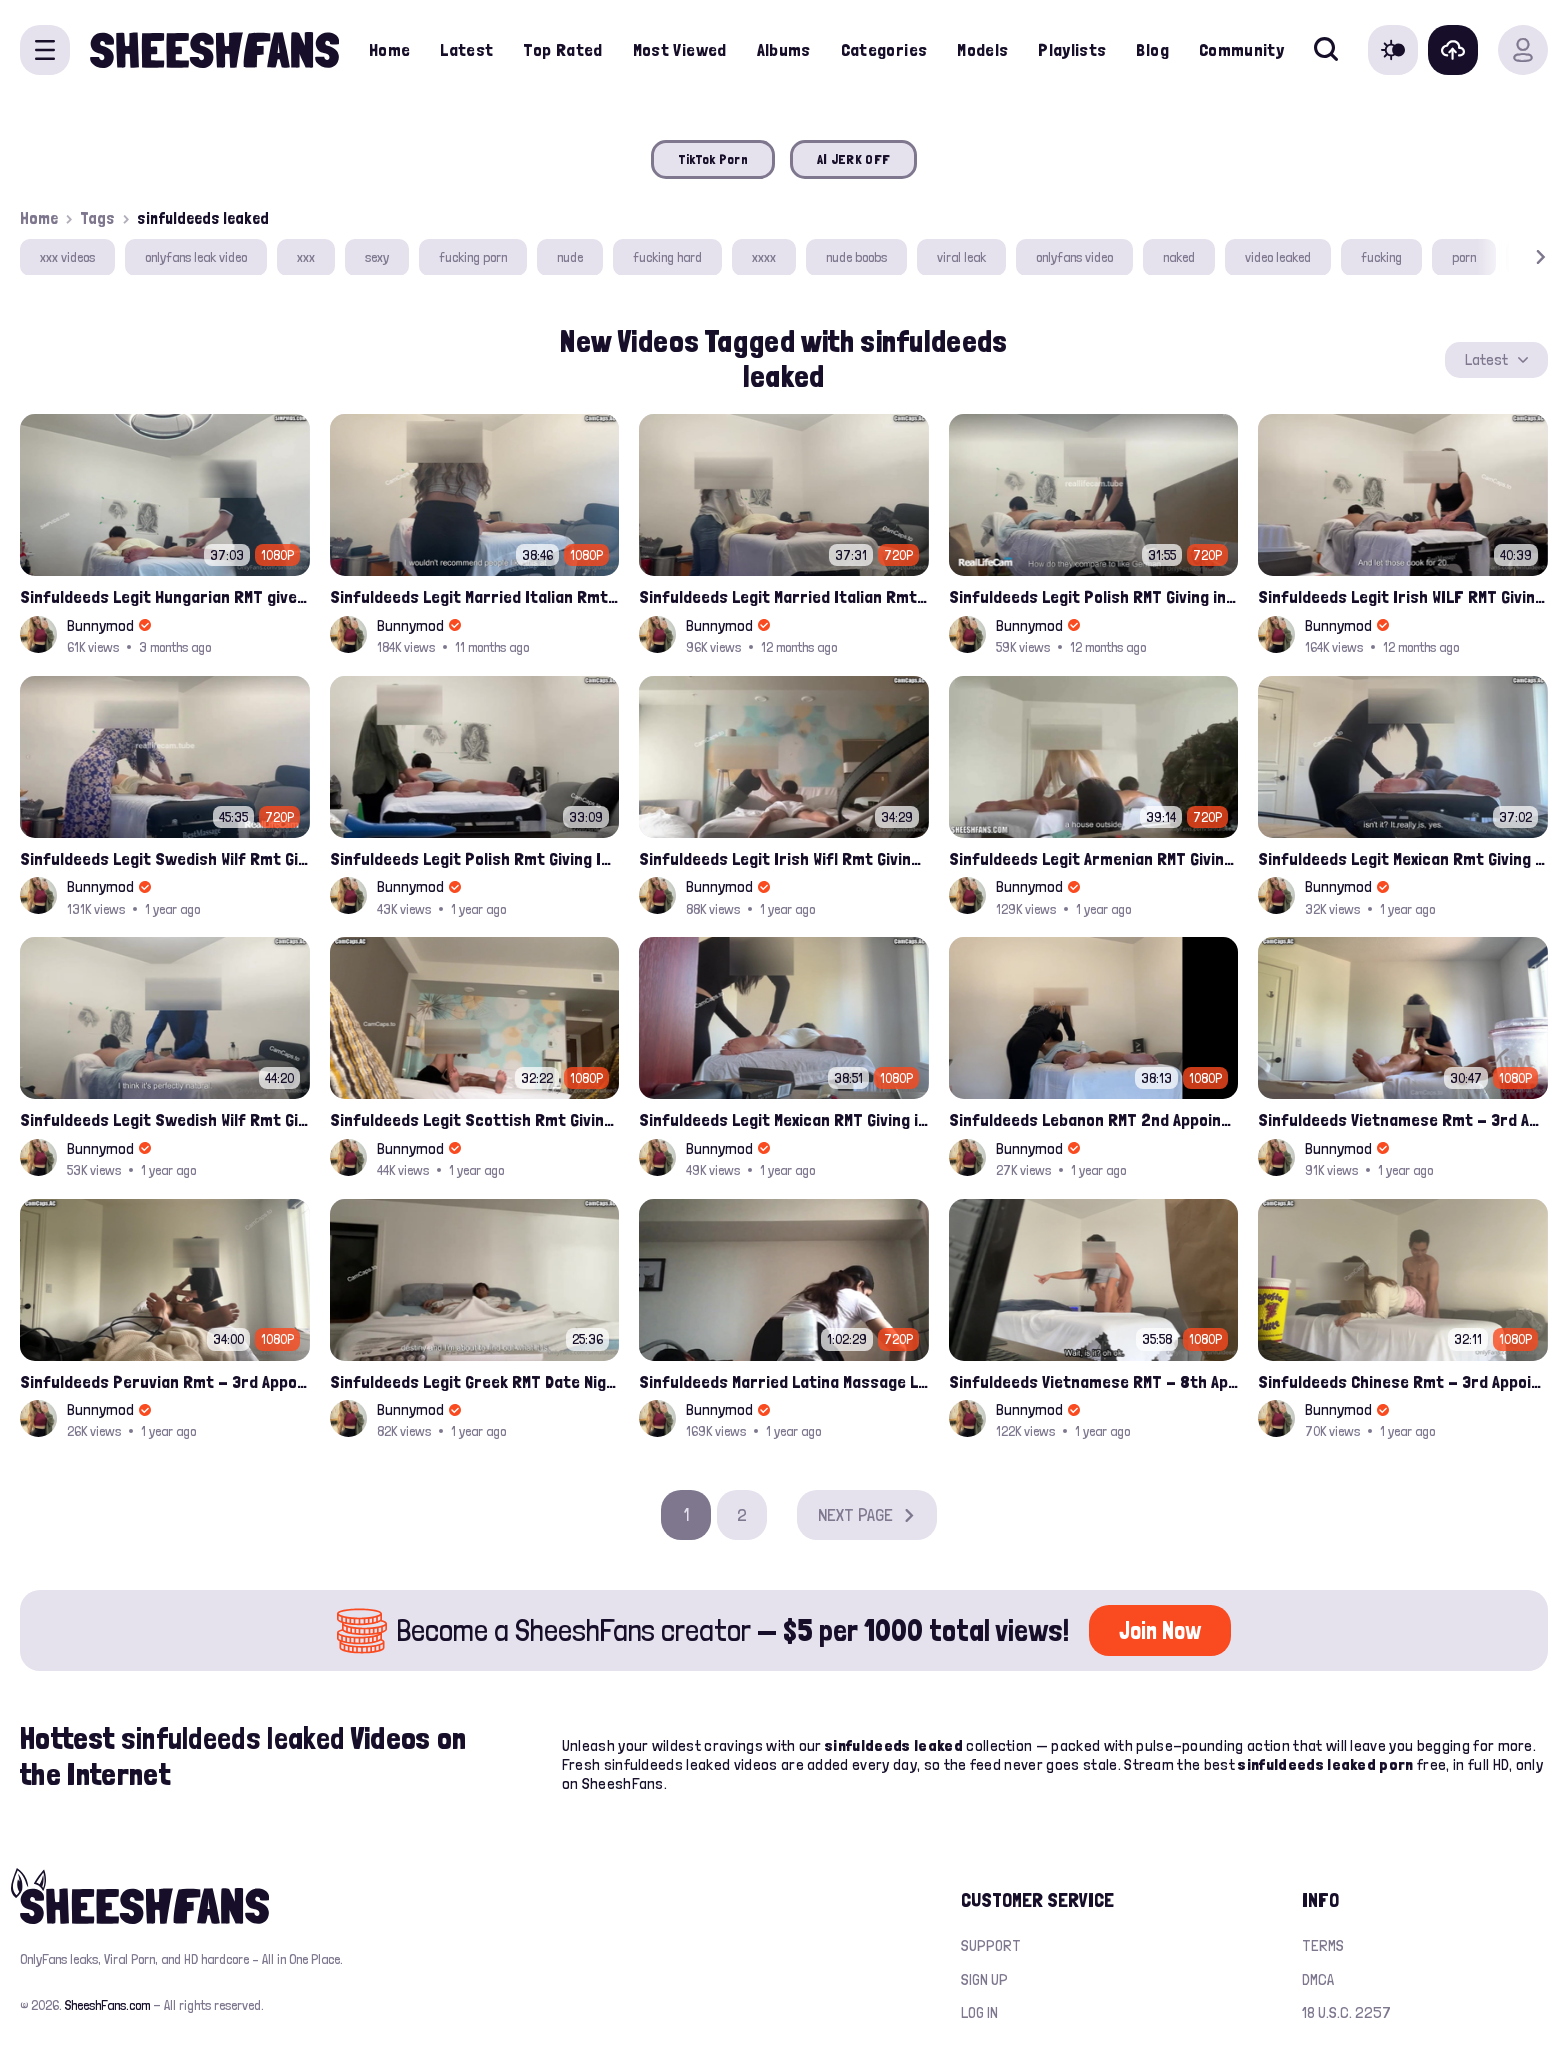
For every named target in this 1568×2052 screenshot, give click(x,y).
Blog (1152, 49)
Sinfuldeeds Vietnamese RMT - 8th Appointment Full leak (1094, 1381)
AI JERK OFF (853, 159)
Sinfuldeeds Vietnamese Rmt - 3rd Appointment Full (1403, 1119)
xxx (306, 257)
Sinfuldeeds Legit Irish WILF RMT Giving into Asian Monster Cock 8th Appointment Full (1403, 596)
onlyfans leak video (196, 257)
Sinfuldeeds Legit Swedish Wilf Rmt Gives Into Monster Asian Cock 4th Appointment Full (165, 1119)
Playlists (1072, 49)
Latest (466, 49)
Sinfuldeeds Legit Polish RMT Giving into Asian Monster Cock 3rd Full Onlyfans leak (1094, 596)
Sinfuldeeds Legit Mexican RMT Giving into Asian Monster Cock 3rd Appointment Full (784, 1119)
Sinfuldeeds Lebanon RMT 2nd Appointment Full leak (1094, 1119)
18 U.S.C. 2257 (1346, 2012)
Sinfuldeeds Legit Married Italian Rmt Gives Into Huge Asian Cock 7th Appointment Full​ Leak (475, 596)
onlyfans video (1074, 257)
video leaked (1278, 257)
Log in (979, 2012)
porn (1464, 257)
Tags (97, 218)
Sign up (984, 1979)
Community (1241, 49)
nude (570, 257)
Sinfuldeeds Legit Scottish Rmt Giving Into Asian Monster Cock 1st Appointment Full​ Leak (475, 1119)
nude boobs (856, 257)
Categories (884, 49)
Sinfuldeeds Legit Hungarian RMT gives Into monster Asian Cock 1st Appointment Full (165, 596)
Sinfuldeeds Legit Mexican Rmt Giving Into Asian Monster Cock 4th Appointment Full (1403, 858)
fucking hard (667, 257)
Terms (1323, 1945)
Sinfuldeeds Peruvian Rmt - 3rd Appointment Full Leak (165, 1381)
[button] (1512, 257)
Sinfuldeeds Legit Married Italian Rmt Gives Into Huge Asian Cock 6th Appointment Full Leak (784, 596)
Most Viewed (680, 49)
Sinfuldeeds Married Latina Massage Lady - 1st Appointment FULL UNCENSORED (784, 1381)
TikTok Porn (713, 159)
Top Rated (562, 49)
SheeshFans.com (107, 2005)
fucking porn (473, 257)
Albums (784, 49)
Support (991, 1945)
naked (1179, 257)
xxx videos (67, 257)
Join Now (1160, 1630)
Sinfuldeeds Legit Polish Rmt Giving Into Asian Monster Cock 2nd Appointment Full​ (475, 858)
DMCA (1318, 1979)
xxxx (764, 257)
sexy (377, 257)
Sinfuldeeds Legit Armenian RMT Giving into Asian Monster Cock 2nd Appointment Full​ (1094, 858)
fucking (1381, 257)
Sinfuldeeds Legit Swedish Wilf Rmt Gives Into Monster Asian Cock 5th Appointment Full (165, 858)
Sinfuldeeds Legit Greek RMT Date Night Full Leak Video (475, 1381)
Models (982, 49)
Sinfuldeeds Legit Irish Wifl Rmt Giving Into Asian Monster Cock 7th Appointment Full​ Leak (784, 858)
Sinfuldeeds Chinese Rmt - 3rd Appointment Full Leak (1403, 1381)
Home (389, 49)
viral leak (961, 257)
